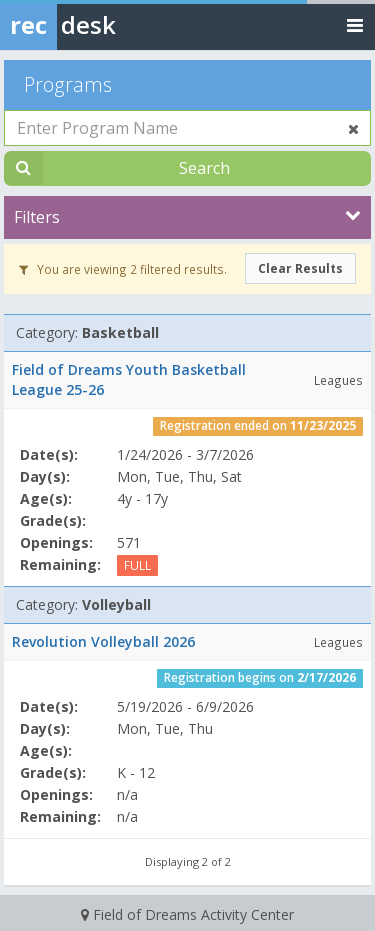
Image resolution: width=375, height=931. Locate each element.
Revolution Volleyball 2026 (103, 641)
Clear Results (300, 268)
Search (204, 168)
